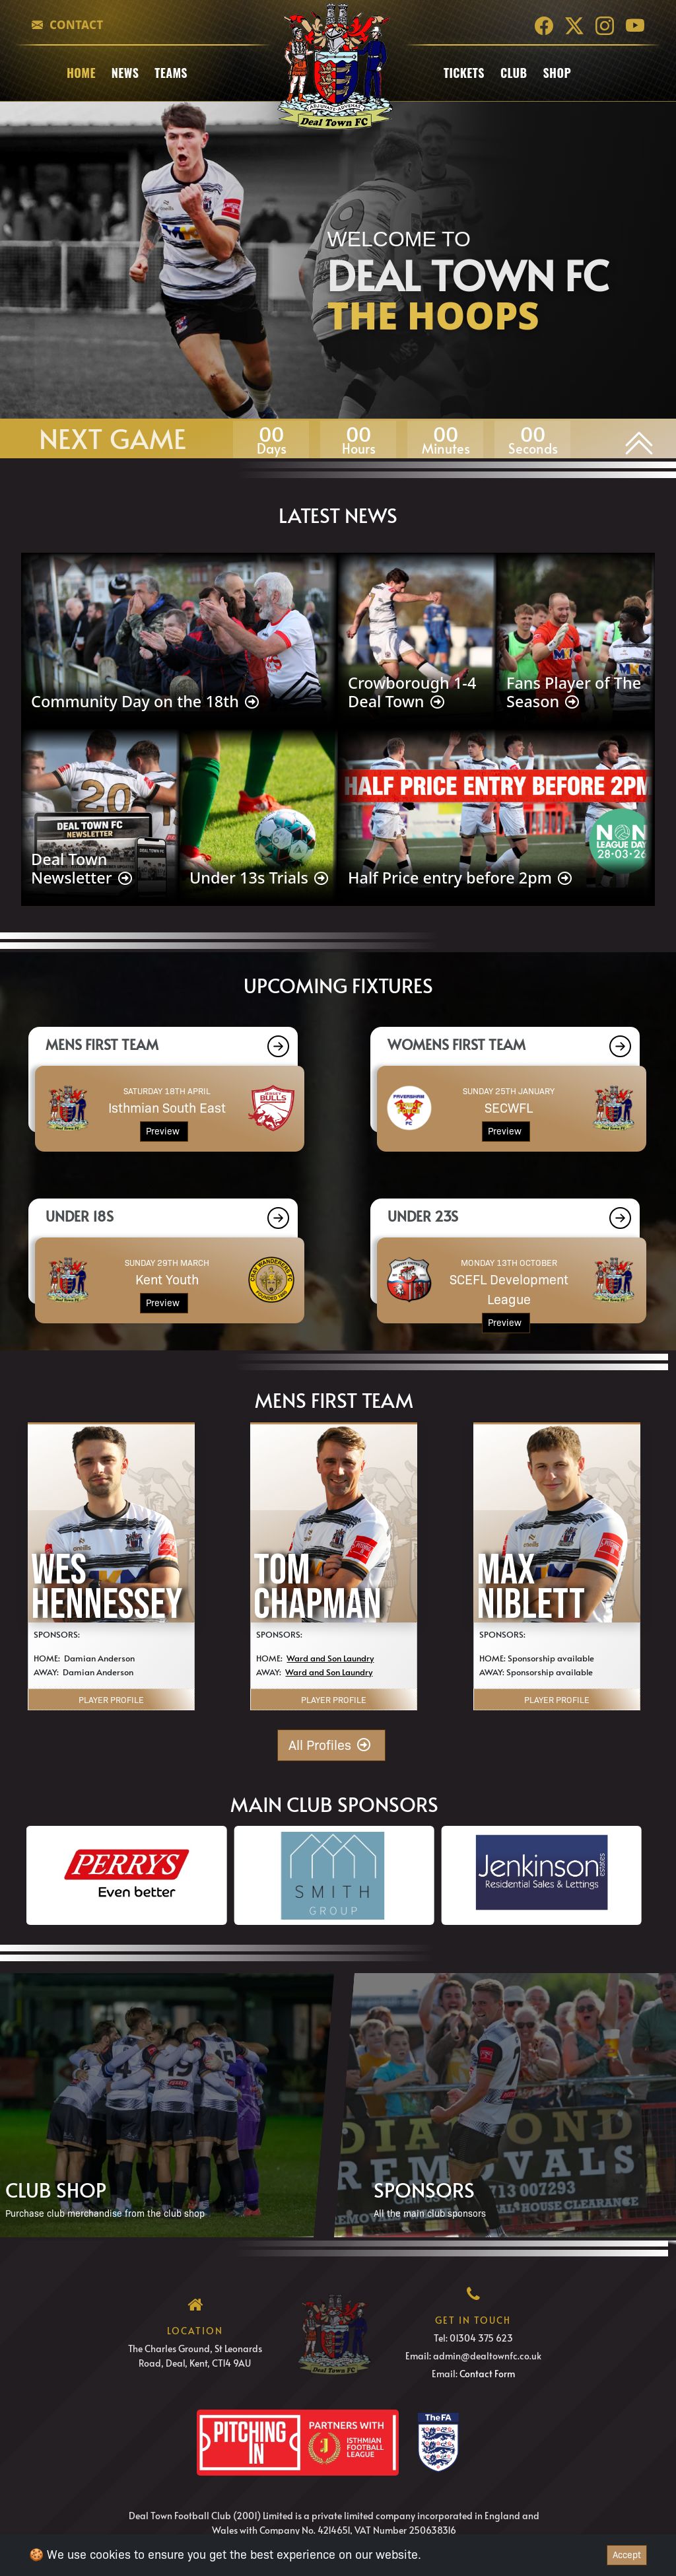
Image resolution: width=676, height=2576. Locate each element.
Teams (170, 72)
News (125, 72)
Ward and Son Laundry (330, 1658)
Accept (627, 2555)
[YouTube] (635, 25)
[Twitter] (574, 25)
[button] (276, 1046)
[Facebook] (544, 25)
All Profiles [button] (331, 1745)
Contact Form (487, 2373)
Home (81, 72)
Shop (557, 72)
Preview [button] (164, 1131)
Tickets (464, 72)
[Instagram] (604, 25)
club (513, 72)
